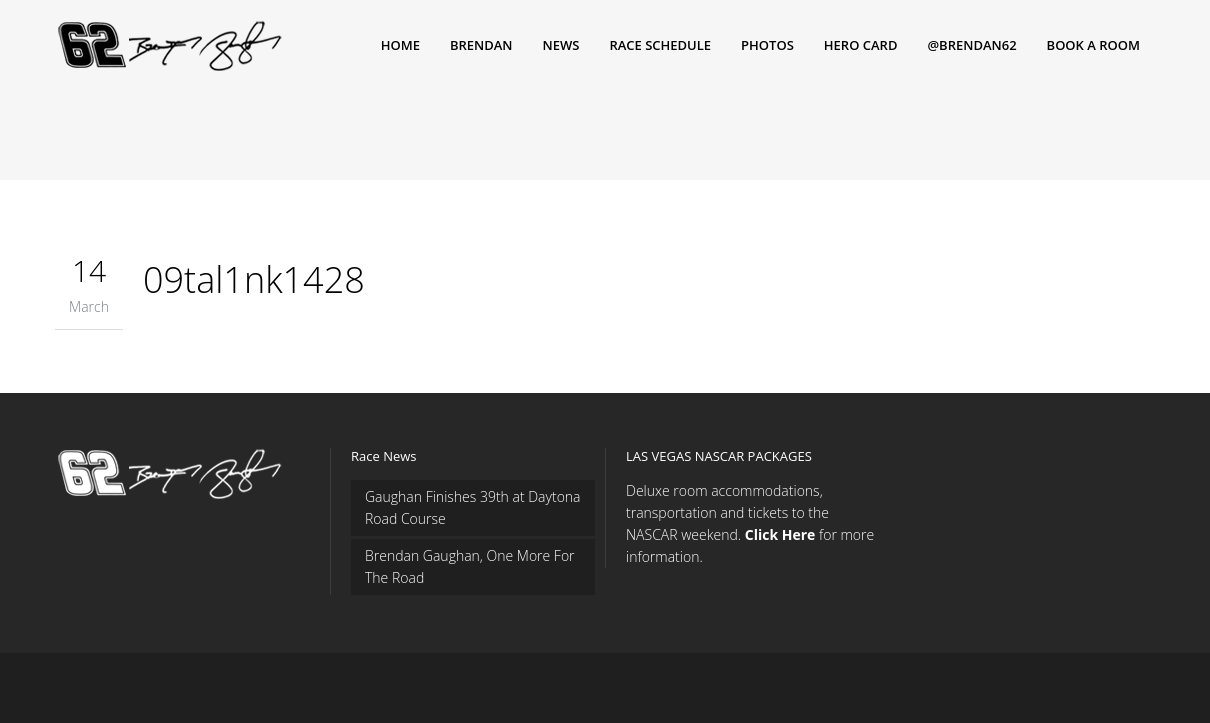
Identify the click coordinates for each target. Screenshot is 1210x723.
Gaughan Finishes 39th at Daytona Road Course (473, 507)
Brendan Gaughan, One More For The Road (470, 566)
